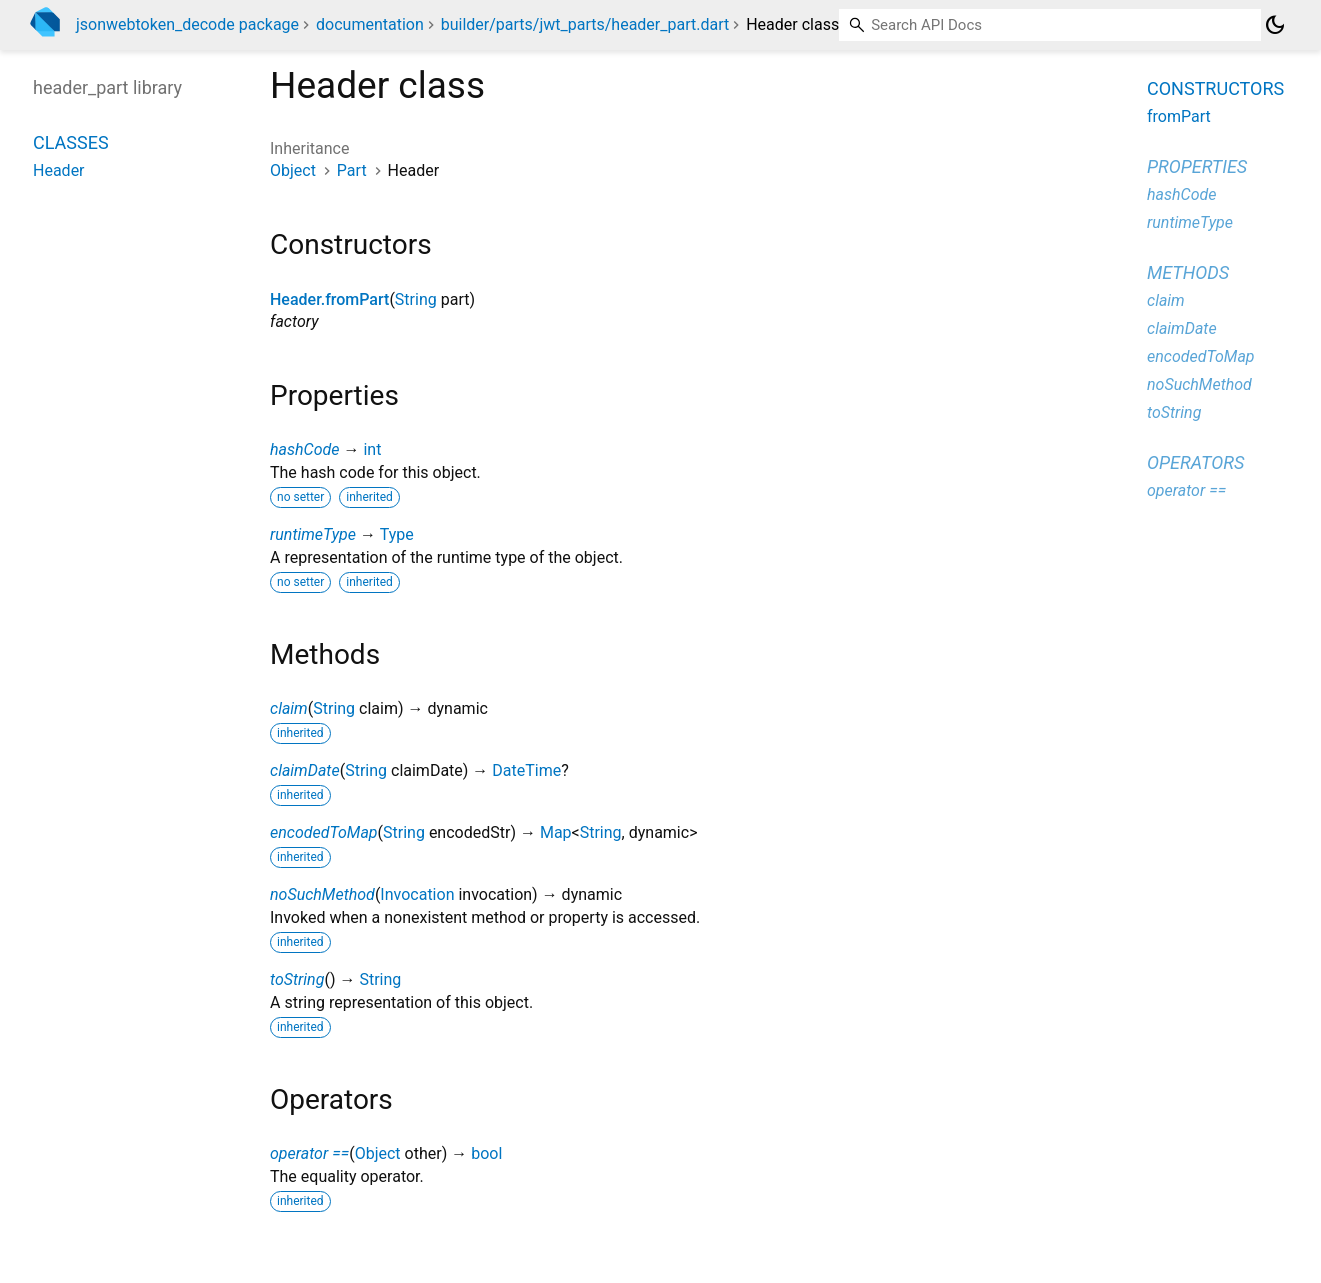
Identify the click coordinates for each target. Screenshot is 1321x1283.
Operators (1195, 462)
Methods (1188, 272)
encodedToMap (324, 832)
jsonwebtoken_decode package (187, 24)
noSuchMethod (322, 894)
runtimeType (313, 534)
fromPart (1179, 116)
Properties (1197, 166)
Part (352, 170)
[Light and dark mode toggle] (1275, 25)
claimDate (305, 770)
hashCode (304, 449)
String (416, 299)
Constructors (1215, 88)
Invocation (417, 894)
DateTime (526, 770)
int (372, 449)
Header (59, 170)
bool (486, 1153)
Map (556, 832)
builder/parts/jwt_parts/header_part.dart (585, 24)
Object (293, 170)
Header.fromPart (329, 299)
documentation (370, 24)
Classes (71, 142)
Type (397, 534)
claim (289, 708)
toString (297, 979)
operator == (309, 1153)
